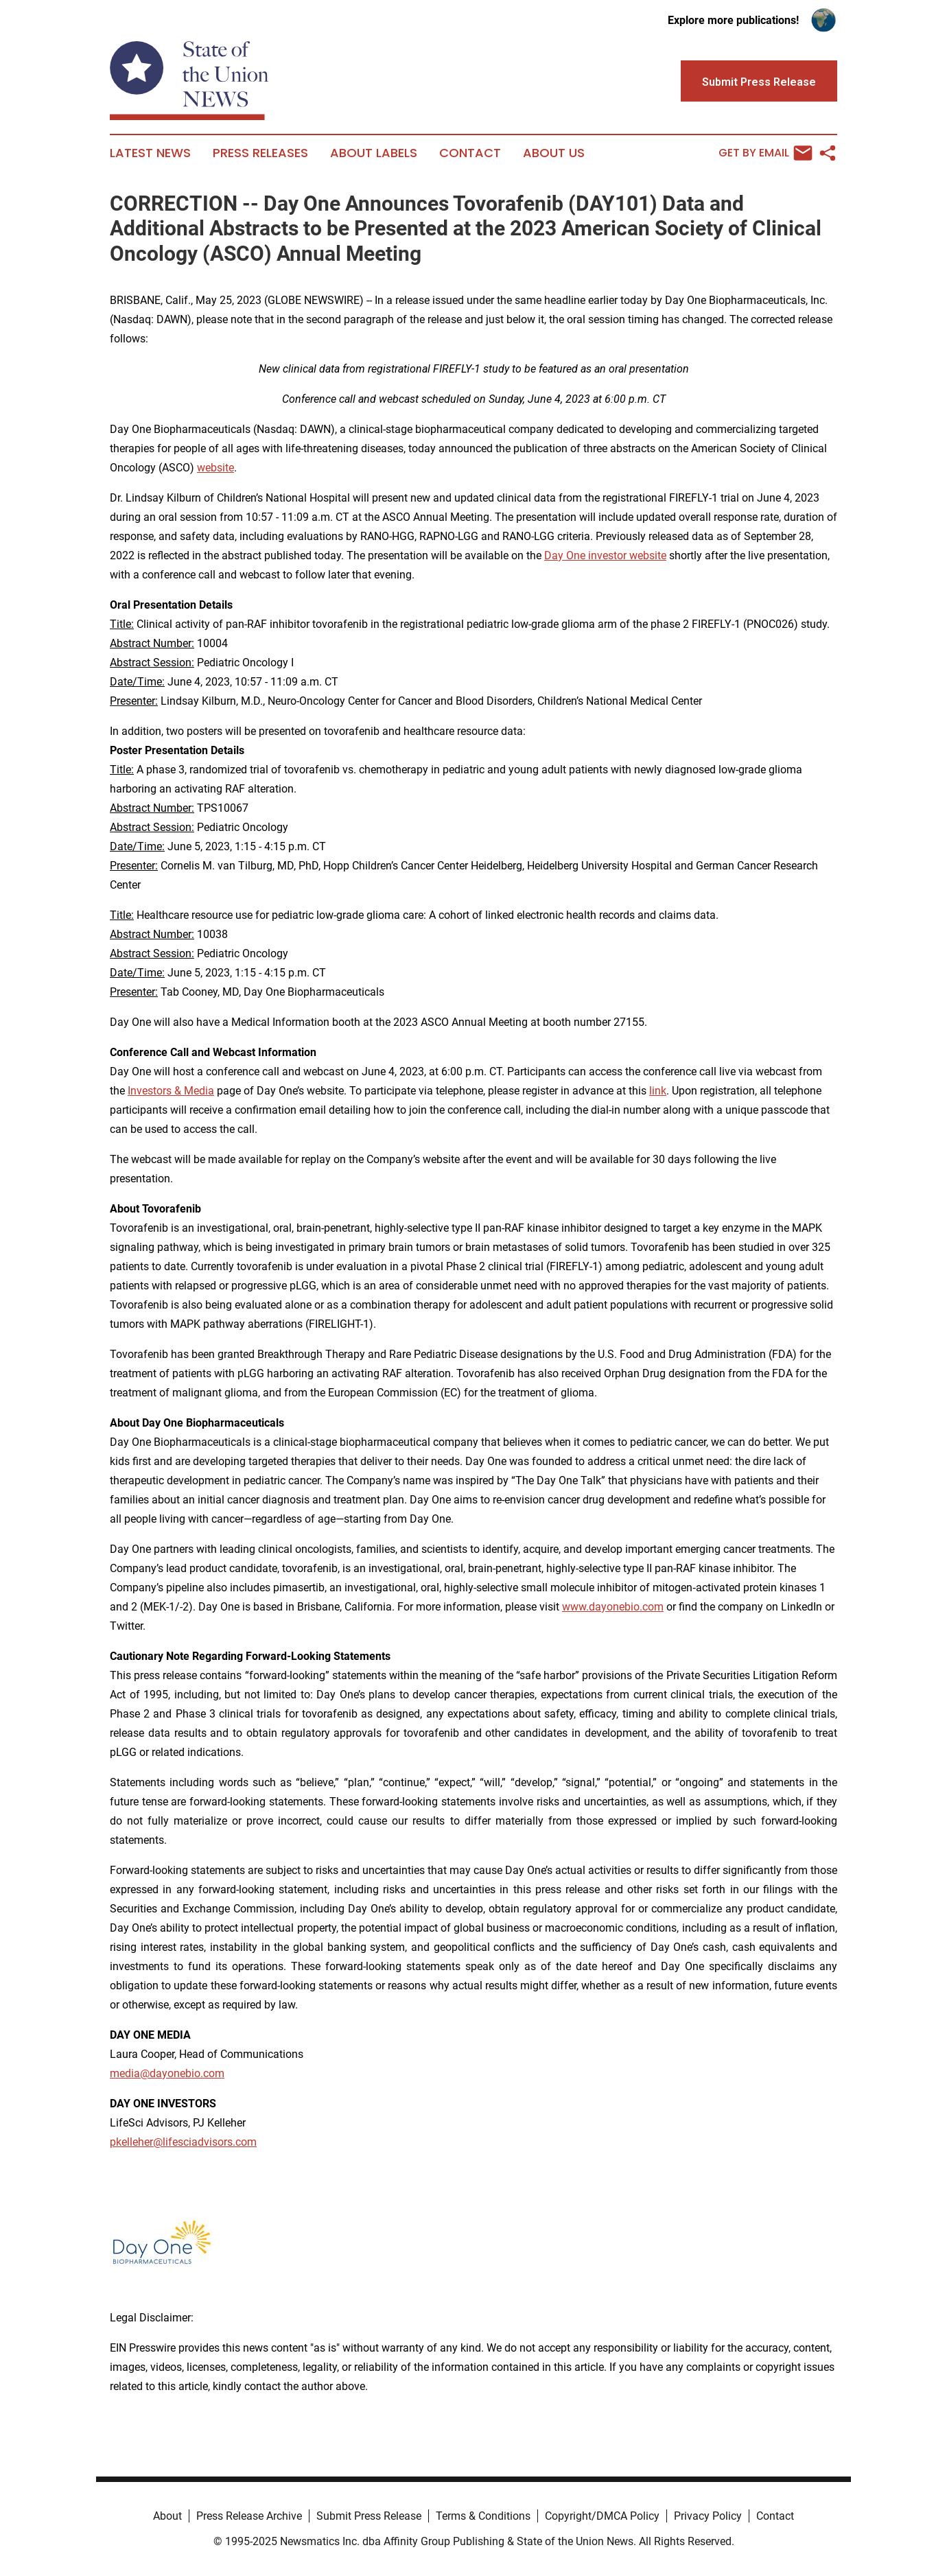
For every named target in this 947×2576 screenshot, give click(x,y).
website (215, 467)
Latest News (150, 153)
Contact (470, 153)
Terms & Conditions (483, 2515)
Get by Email (765, 153)
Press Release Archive (249, 2515)
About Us (554, 153)
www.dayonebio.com (613, 1606)
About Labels (373, 153)
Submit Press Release (368, 2515)
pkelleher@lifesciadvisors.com (183, 2141)
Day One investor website (605, 555)
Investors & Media (171, 1090)
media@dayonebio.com (167, 2073)
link (657, 1090)
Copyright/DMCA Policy (602, 2515)
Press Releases (260, 153)
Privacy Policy (708, 2515)
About (167, 2515)
